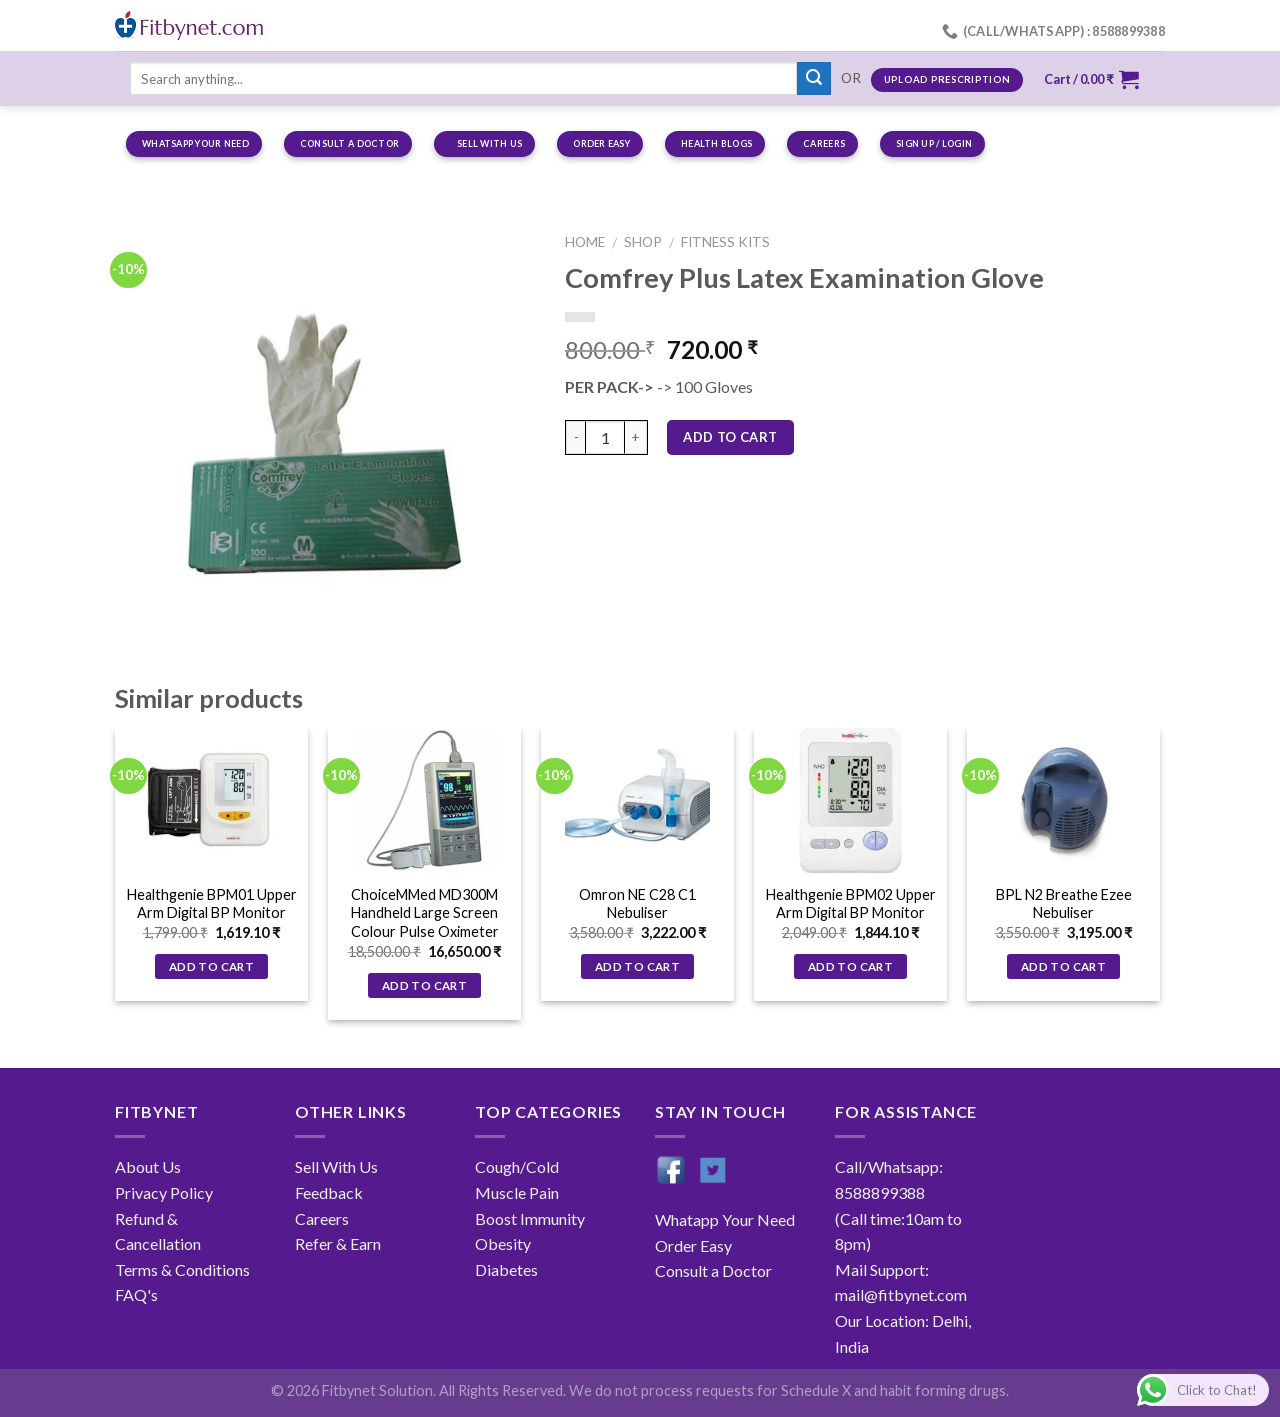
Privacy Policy (164, 1192)
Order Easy (693, 1245)
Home (585, 242)
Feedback (329, 1192)
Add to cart (730, 437)
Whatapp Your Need (725, 1219)
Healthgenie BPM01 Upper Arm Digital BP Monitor (212, 904)
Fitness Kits (725, 242)
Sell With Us (336, 1166)
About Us (148, 1166)
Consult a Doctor (713, 1270)
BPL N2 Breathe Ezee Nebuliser (1064, 904)
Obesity (503, 1243)
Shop (643, 242)
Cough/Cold (517, 1166)
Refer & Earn (338, 1243)
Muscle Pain (517, 1192)
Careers (322, 1218)
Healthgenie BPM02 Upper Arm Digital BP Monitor (851, 904)
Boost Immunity (530, 1218)
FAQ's (136, 1294)
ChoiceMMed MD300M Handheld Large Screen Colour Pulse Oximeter (425, 913)
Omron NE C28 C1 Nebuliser (637, 904)
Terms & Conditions (182, 1269)
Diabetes (506, 1269)
